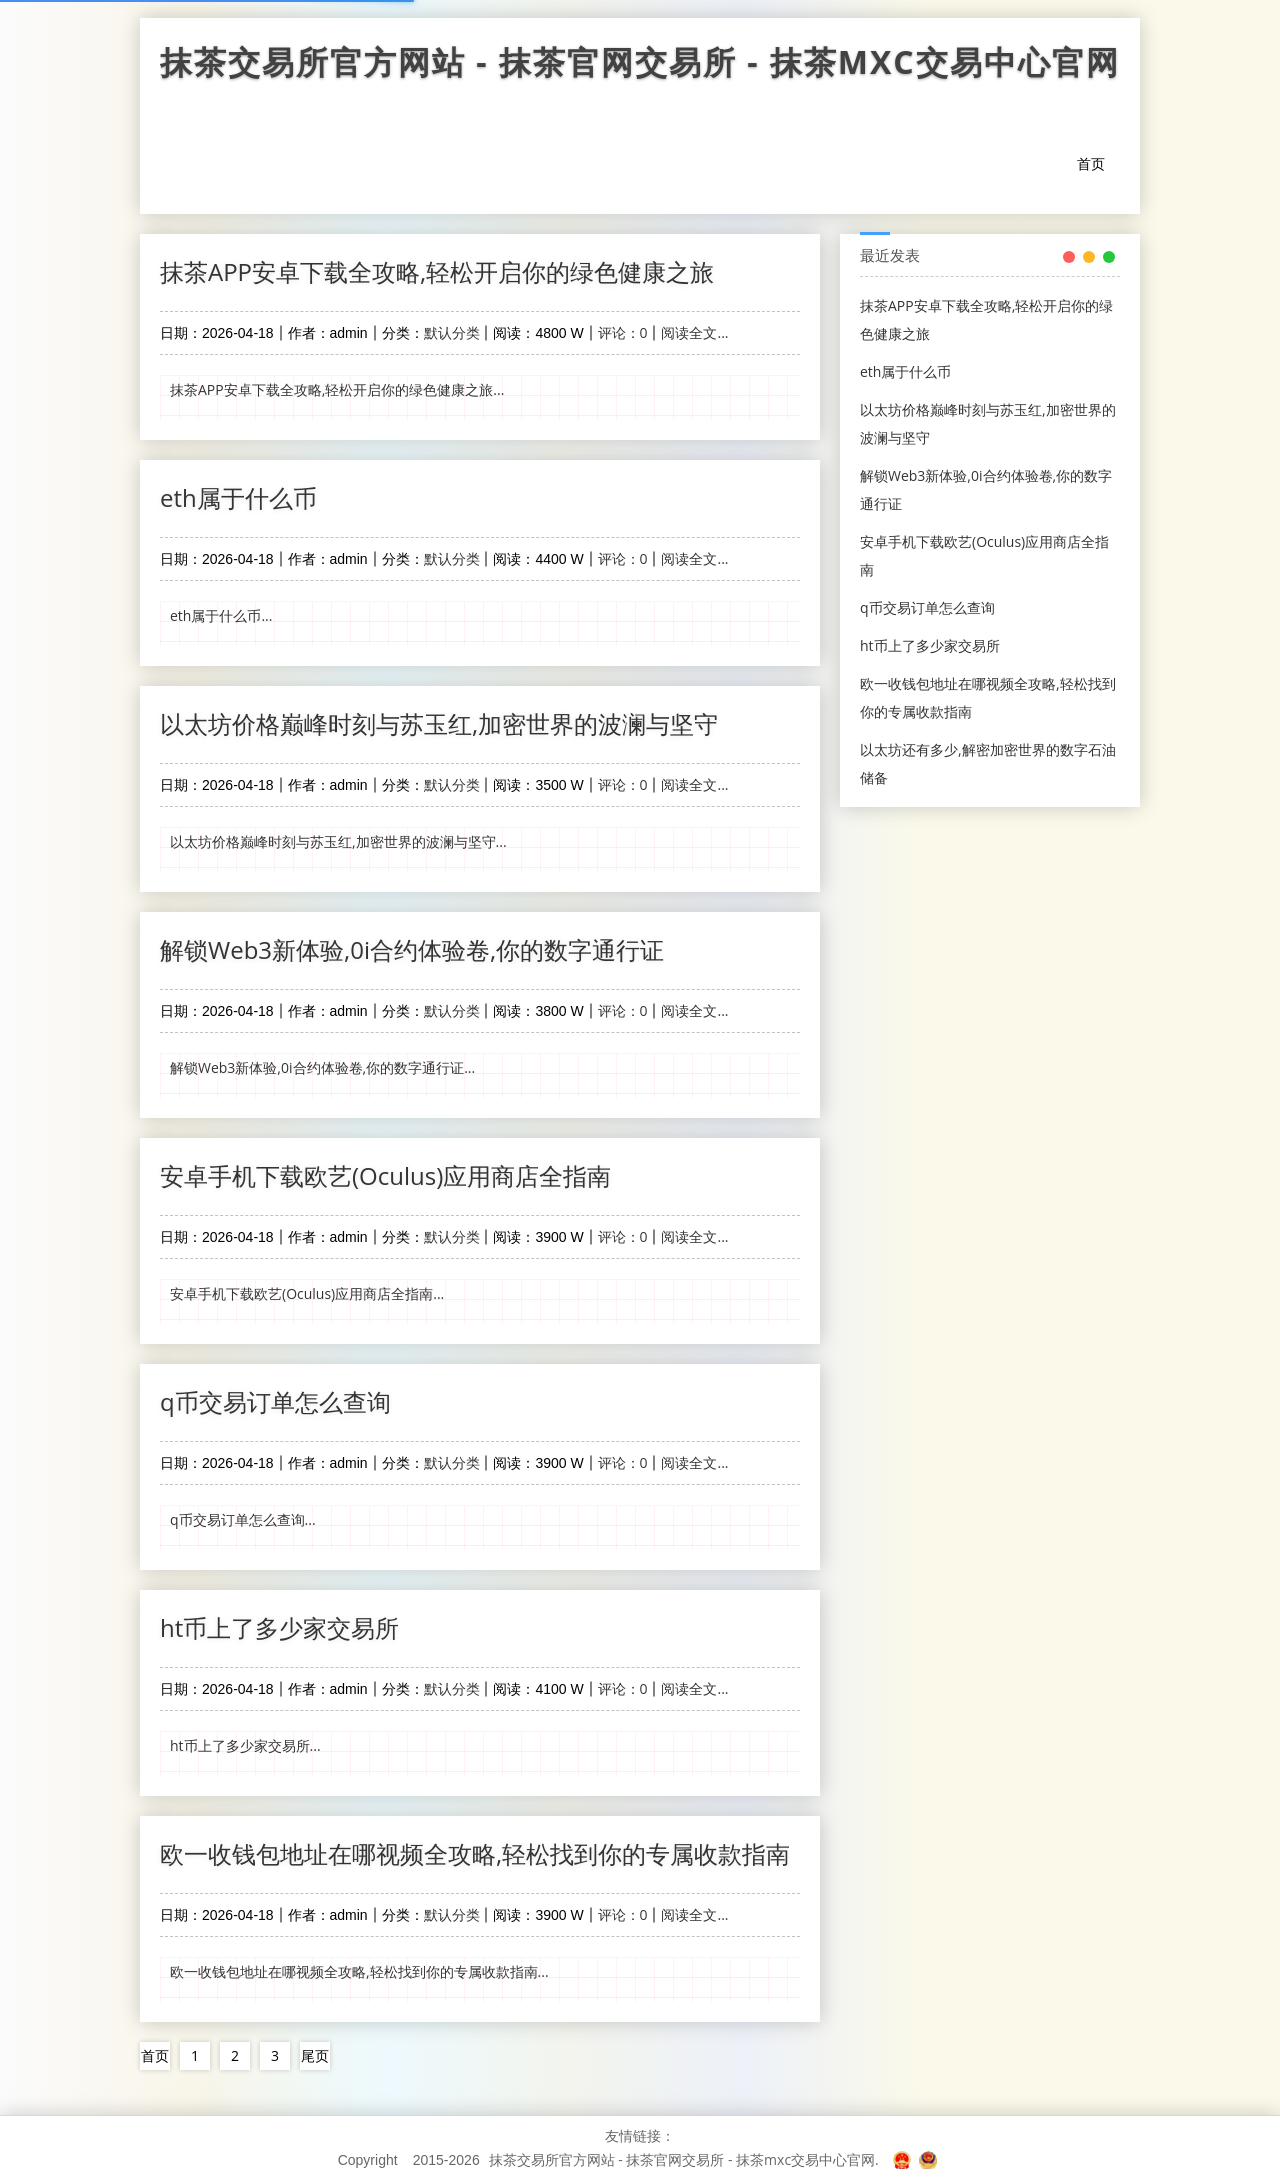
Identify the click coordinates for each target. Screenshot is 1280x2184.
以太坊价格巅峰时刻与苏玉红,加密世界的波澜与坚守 (439, 723)
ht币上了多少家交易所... (245, 1745)
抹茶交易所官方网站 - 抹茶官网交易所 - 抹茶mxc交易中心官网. (684, 2159)
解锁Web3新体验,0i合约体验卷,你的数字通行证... (322, 1067)
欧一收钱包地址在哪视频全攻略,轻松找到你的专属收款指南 (475, 1853)
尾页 (315, 2055)
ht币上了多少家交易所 (279, 1627)
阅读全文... (694, 332)
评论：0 (623, 332)
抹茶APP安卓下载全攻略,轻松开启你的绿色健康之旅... (337, 389)
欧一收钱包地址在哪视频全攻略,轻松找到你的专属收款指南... (359, 1971)
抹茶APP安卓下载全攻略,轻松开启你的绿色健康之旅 (437, 271)
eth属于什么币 (238, 497)
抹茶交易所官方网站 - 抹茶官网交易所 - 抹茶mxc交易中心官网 (640, 67)
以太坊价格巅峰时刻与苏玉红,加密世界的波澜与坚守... (338, 841)
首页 (1091, 163)
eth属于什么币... (221, 615)
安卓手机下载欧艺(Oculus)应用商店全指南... (307, 1293)
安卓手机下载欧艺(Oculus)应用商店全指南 (385, 1175)
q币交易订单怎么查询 (275, 1401)
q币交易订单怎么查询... (243, 1519)
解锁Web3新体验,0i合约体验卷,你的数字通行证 (412, 949)
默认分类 (452, 332)
